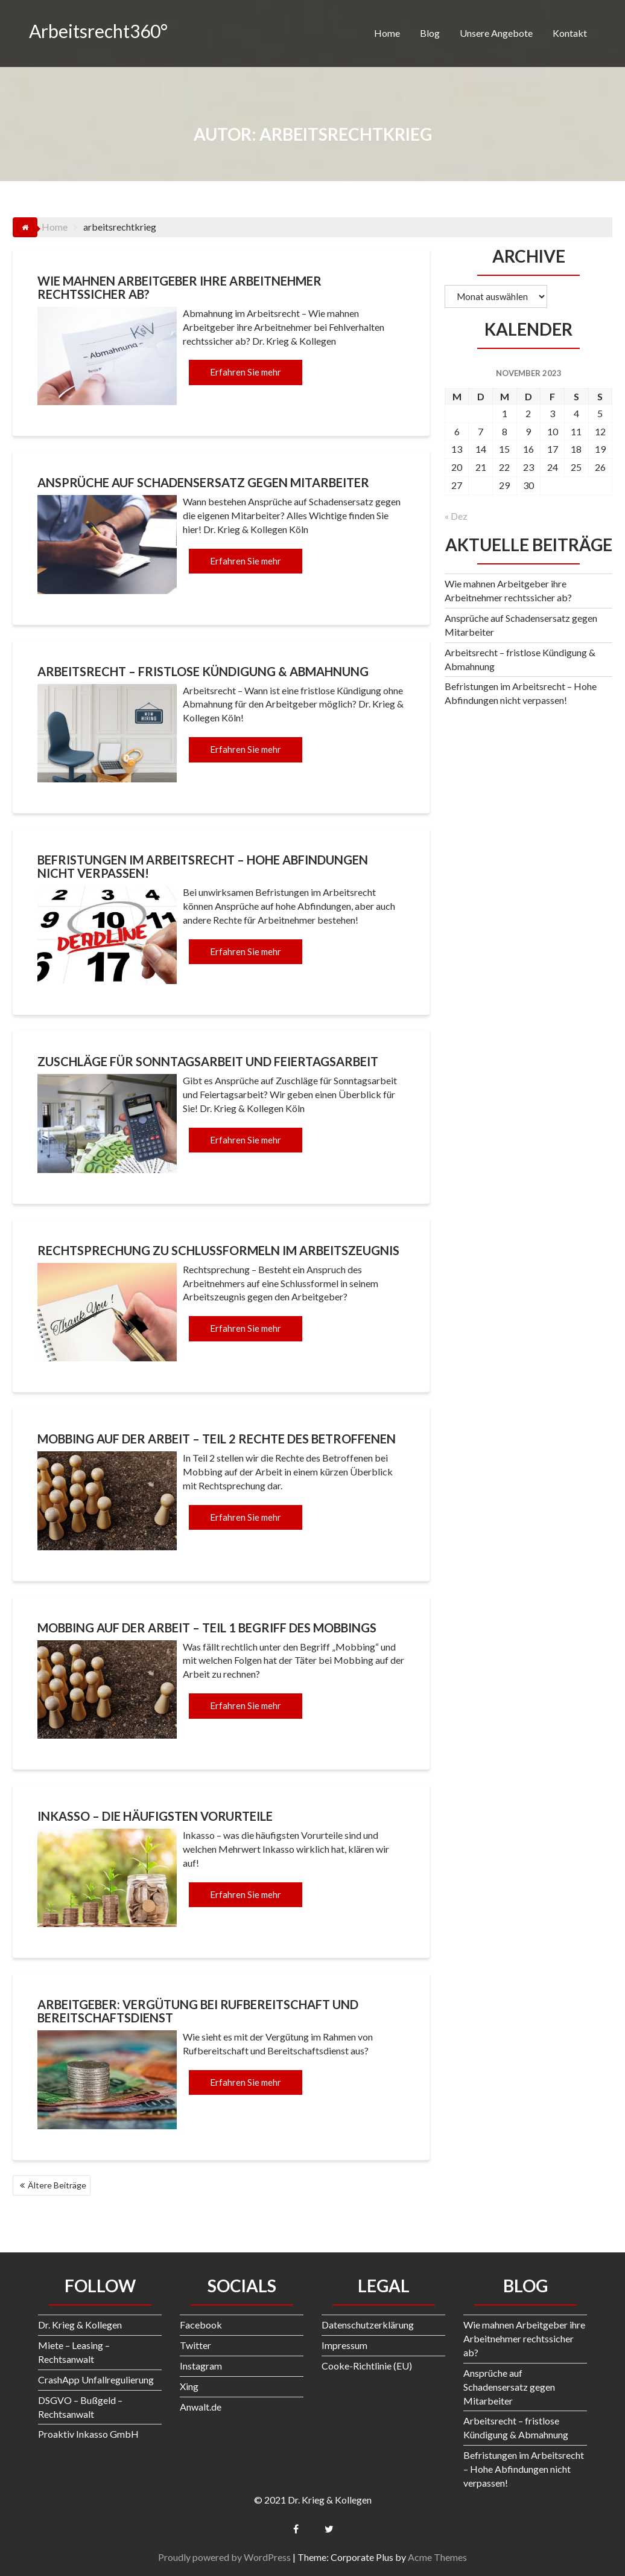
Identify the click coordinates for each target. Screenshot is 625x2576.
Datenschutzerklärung (368, 2324)
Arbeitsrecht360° (98, 31)
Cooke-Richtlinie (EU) (367, 2365)
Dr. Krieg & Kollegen (80, 2324)
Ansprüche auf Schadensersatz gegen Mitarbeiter (203, 482)
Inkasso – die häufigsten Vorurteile (155, 1816)
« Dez (456, 516)
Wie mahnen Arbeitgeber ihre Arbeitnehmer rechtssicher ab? (179, 287)
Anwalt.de (200, 2406)
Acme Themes (437, 2557)
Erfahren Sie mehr (245, 371)
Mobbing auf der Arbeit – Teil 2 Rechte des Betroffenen (216, 1438)
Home (387, 33)
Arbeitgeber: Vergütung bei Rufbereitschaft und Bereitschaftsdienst (197, 2011)
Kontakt (570, 33)
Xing (189, 2386)
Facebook (201, 2324)
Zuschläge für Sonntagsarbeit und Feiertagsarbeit (207, 1061)
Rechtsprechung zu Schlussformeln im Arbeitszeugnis (218, 1250)
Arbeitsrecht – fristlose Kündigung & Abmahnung (203, 671)
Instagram (201, 2365)
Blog (430, 33)
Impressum (344, 2345)
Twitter (195, 2345)
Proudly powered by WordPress (224, 2557)
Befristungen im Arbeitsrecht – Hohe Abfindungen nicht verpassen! (202, 866)
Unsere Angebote (496, 33)
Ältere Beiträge (57, 2185)
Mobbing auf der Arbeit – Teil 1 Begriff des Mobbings (206, 1627)
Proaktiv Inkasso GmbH (88, 2434)
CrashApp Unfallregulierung (96, 2379)
